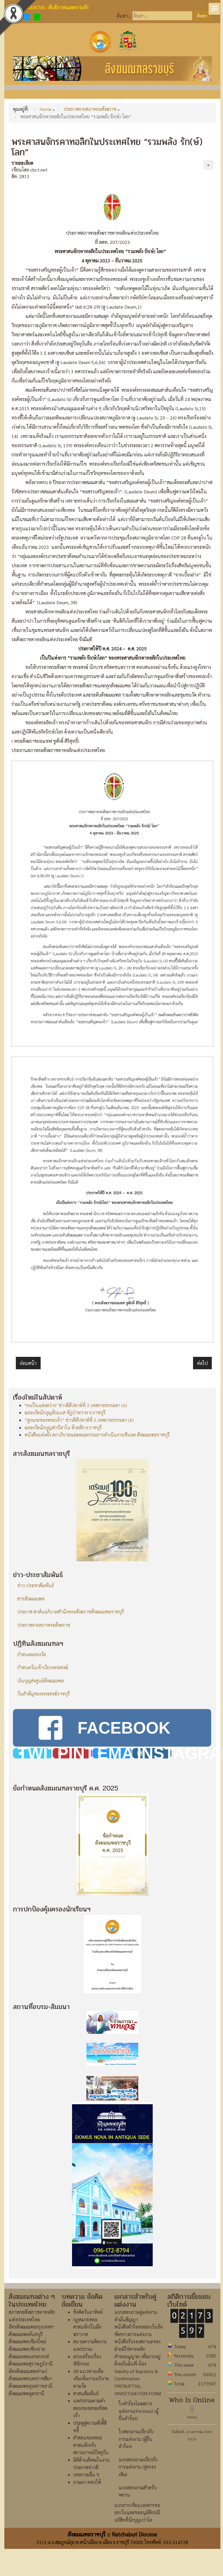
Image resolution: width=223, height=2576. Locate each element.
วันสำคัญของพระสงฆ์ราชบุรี (43, 1694)
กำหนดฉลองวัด (31, 1654)
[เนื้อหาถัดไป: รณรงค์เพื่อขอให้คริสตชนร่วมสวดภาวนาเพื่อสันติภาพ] (202, 1363)
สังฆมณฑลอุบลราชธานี (30, 2386)
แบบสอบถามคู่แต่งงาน (135, 2312)
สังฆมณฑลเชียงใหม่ (27, 2341)
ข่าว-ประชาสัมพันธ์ (35, 1585)
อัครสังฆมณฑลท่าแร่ (28, 2371)
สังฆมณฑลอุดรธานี (26, 2393)
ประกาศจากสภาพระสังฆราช (43, 1625)
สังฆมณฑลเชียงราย (27, 2349)
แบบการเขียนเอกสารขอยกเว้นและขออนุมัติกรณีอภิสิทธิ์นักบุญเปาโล (137, 2512)
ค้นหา (202, 15)
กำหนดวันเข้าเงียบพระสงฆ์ (42, 1667)
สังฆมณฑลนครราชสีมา (30, 2378)
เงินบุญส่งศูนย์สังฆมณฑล (40, 1681)
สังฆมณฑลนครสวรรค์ (29, 2356)
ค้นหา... (124, 16)
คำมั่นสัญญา (126, 2319)
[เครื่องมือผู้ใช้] (208, 165)
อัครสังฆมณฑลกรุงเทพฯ (31, 2327)
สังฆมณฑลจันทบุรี (26, 2334)
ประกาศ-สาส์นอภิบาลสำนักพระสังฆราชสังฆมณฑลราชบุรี (70, 1612)
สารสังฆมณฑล (31, 1599)
